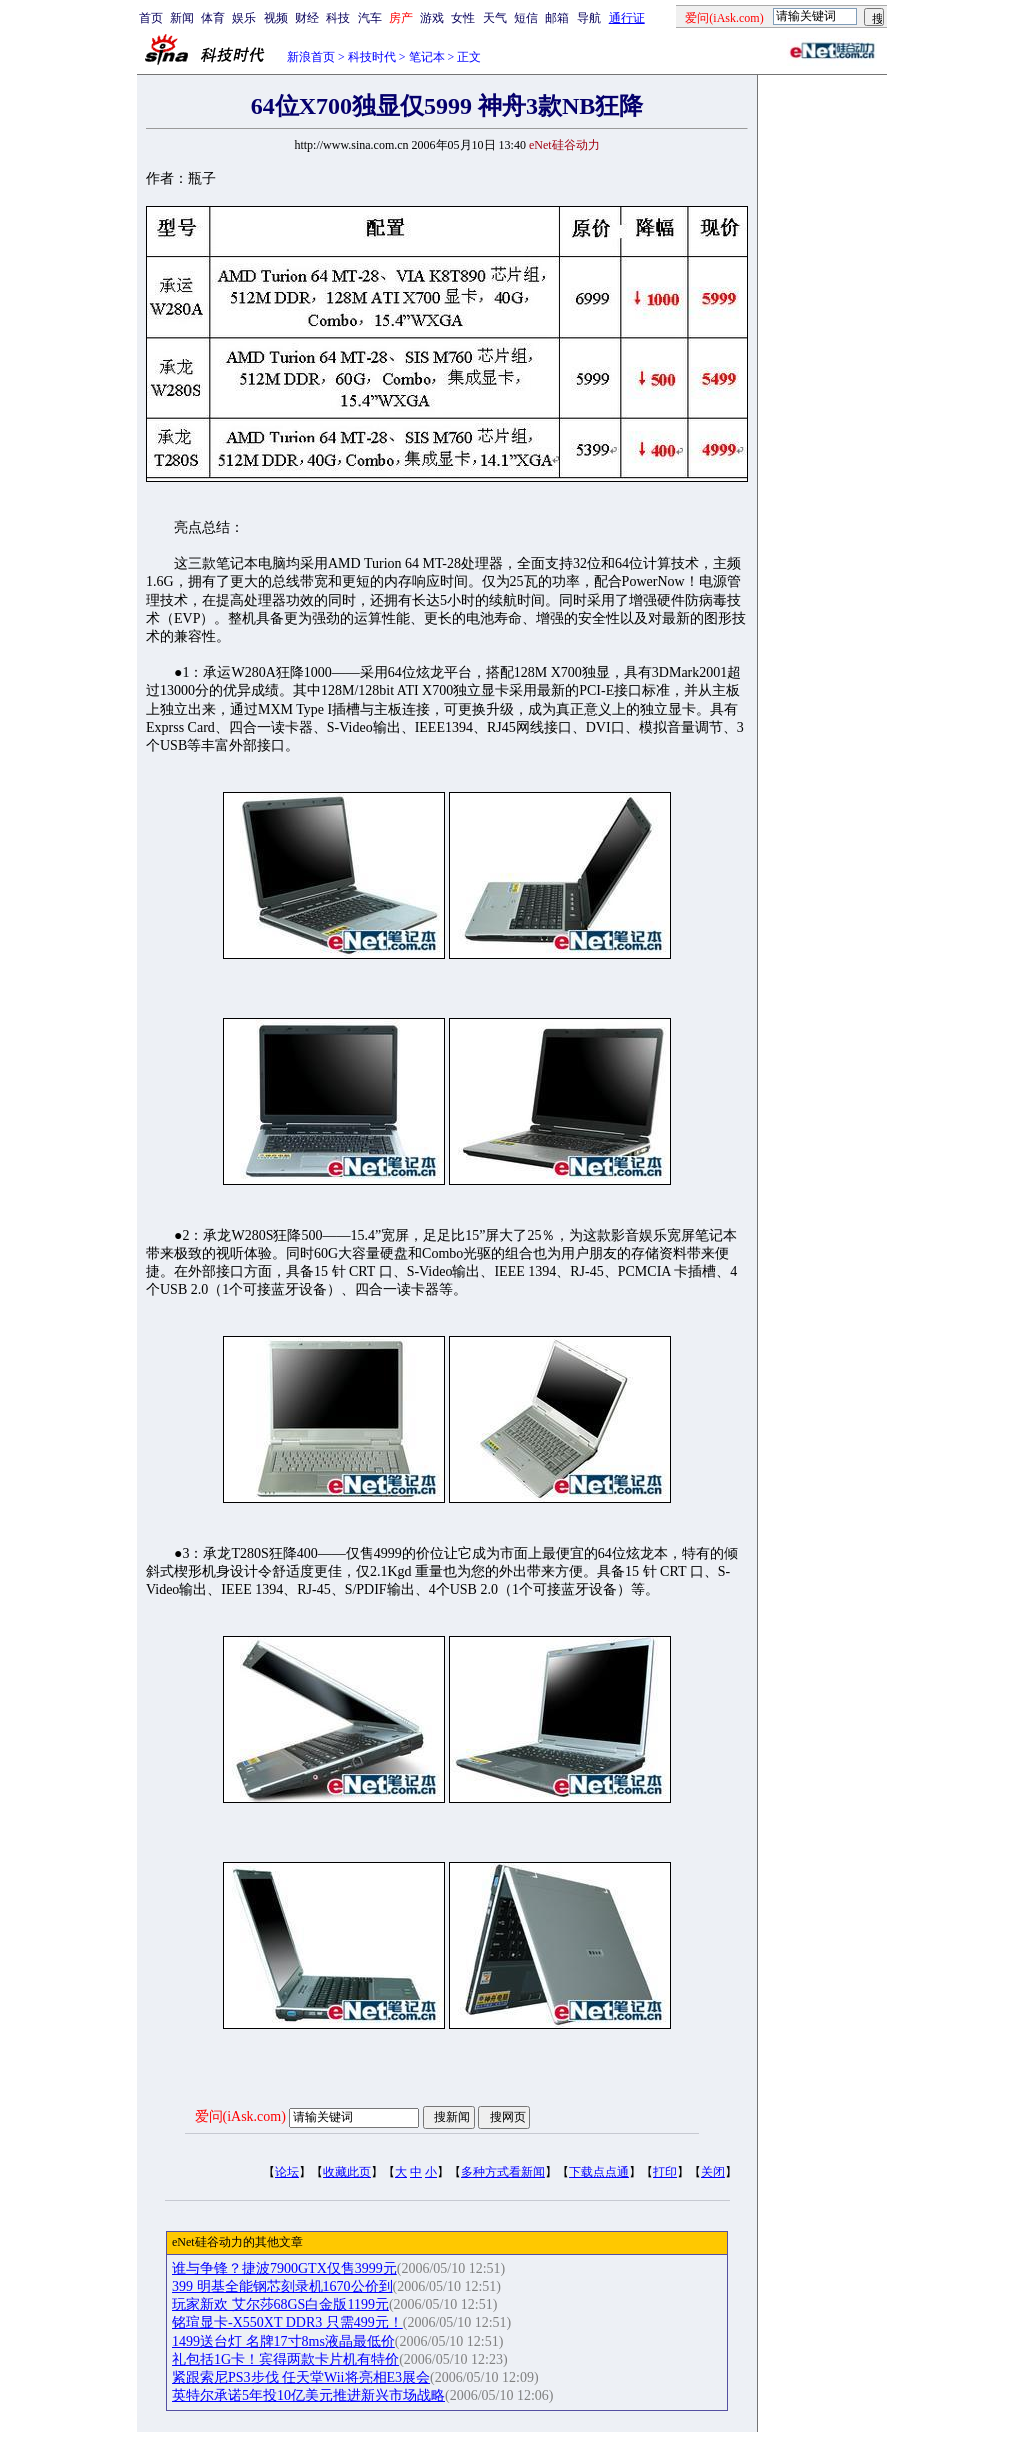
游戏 (432, 18)
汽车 (370, 18)
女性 (463, 18)
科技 (338, 18)
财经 (307, 18)
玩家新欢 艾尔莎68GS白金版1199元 (280, 2304)
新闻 (182, 18)
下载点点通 (599, 2172)
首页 (151, 18)
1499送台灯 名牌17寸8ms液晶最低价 (283, 2341)
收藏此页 (347, 2172)
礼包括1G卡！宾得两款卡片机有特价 (285, 2359)
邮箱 (557, 18)
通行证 (627, 18)
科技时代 (372, 57)
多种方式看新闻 (503, 2172)
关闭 (713, 2172)
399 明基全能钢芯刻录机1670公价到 (282, 2286)
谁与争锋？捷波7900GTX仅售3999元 (284, 2268)
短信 (526, 18)
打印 (665, 2172)
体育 (213, 18)
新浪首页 (311, 57)
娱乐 (244, 18)
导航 (589, 18)
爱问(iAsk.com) (240, 2116)
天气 (495, 18)
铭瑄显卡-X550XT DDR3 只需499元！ (287, 2322)
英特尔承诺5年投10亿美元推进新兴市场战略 (308, 2395)
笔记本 (427, 57)
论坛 (287, 2172)
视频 (276, 18)
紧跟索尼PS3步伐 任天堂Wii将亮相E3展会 (301, 2377)
